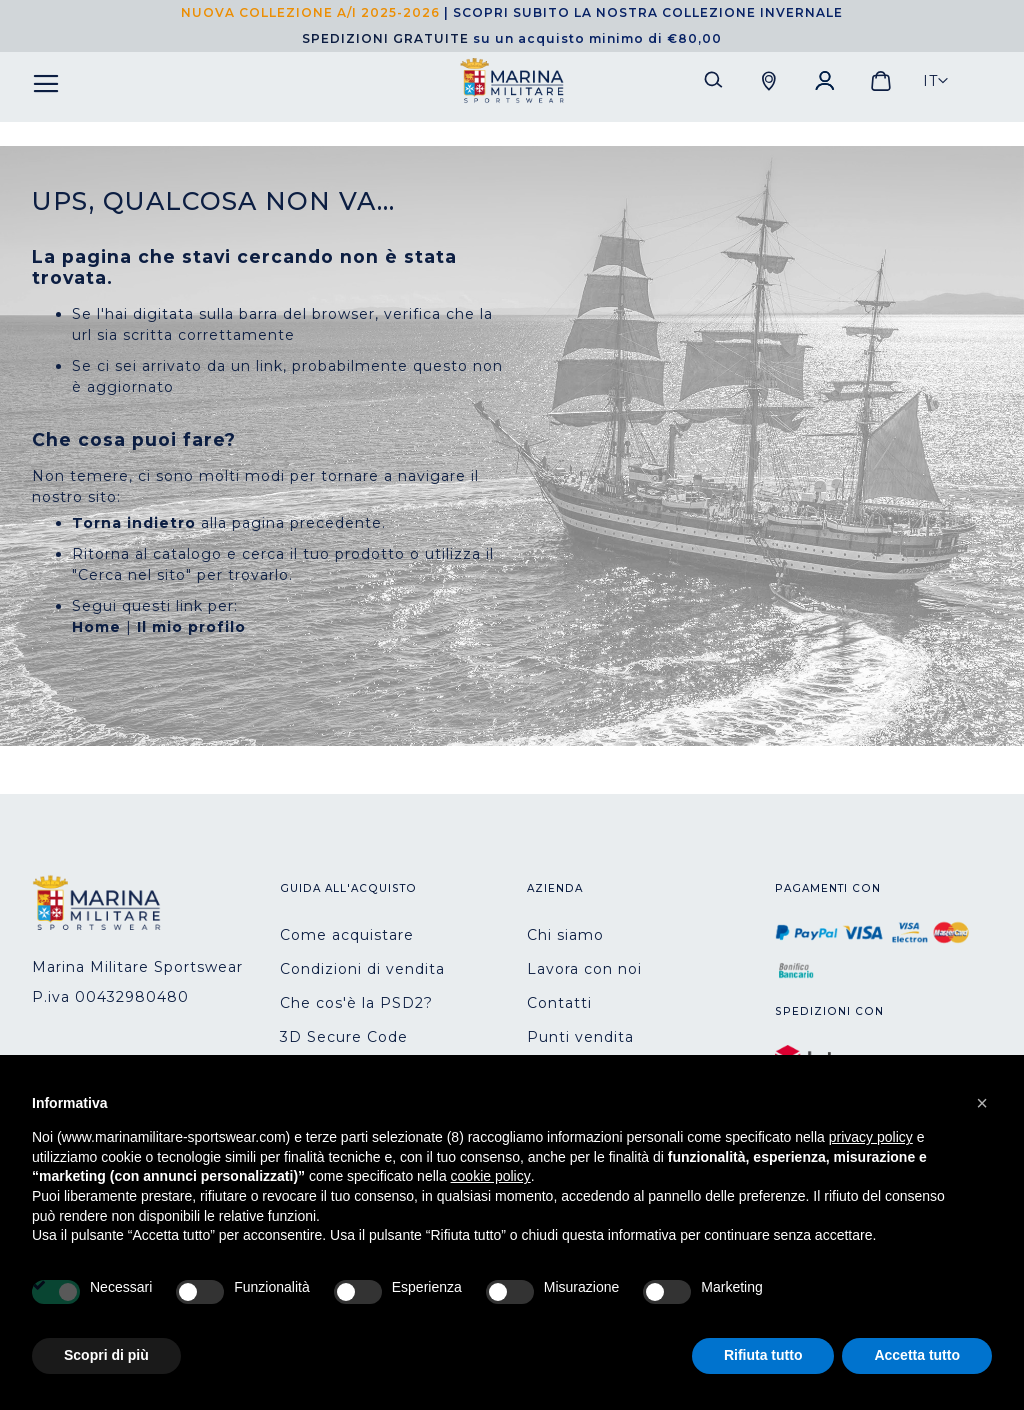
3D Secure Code (344, 1037)
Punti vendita (580, 1037)
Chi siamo (565, 935)
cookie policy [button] (491, 1176)
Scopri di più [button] (106, 1355)
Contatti (559, 1003)
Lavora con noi (584, 969)
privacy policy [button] (871, 1137)
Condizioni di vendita (362, 969)
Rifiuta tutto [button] (763, 1355)
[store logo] (512, 81)
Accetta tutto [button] (917, 1355)
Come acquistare (347, 935)
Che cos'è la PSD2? (356, 1003)
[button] (936, 81)
